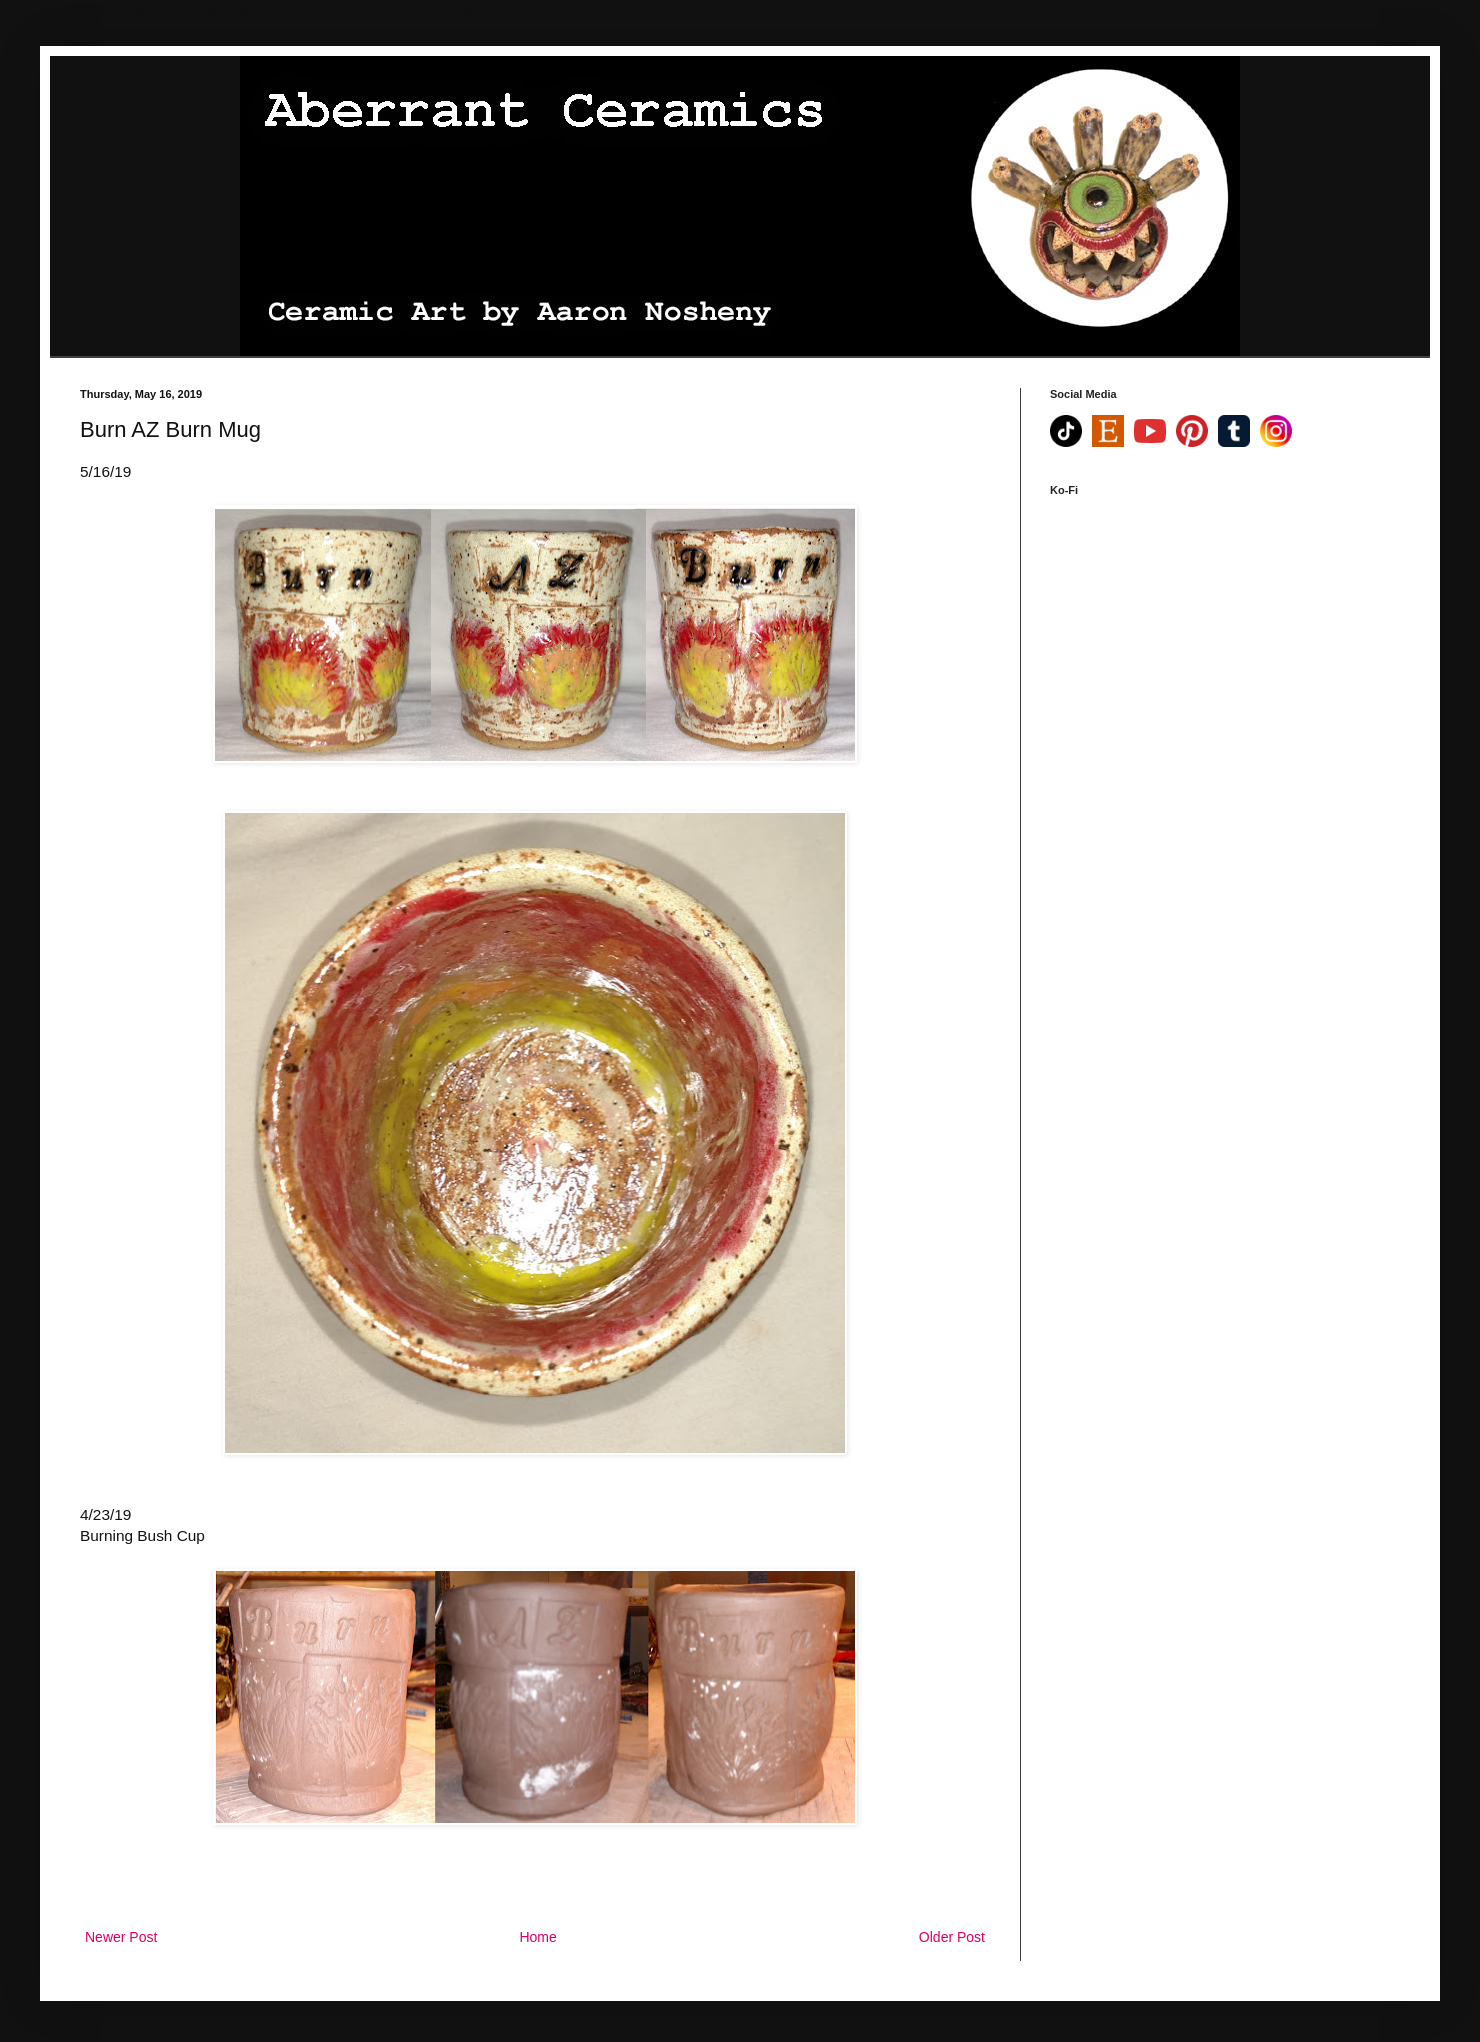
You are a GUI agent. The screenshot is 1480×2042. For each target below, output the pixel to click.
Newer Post (121, 1937)
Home (537, 1937)
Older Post (952, 1937)
